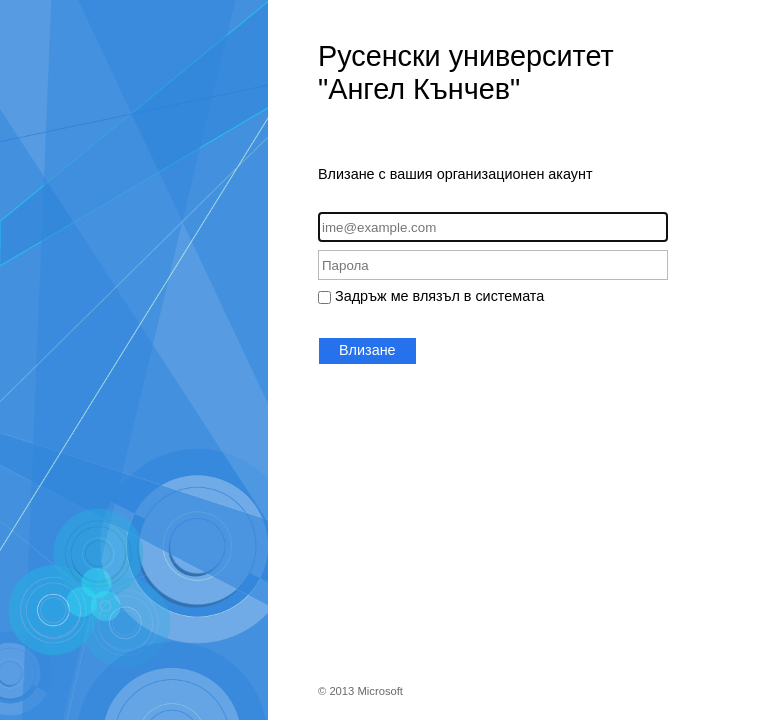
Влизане (367, 350)
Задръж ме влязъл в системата (439, 296)
